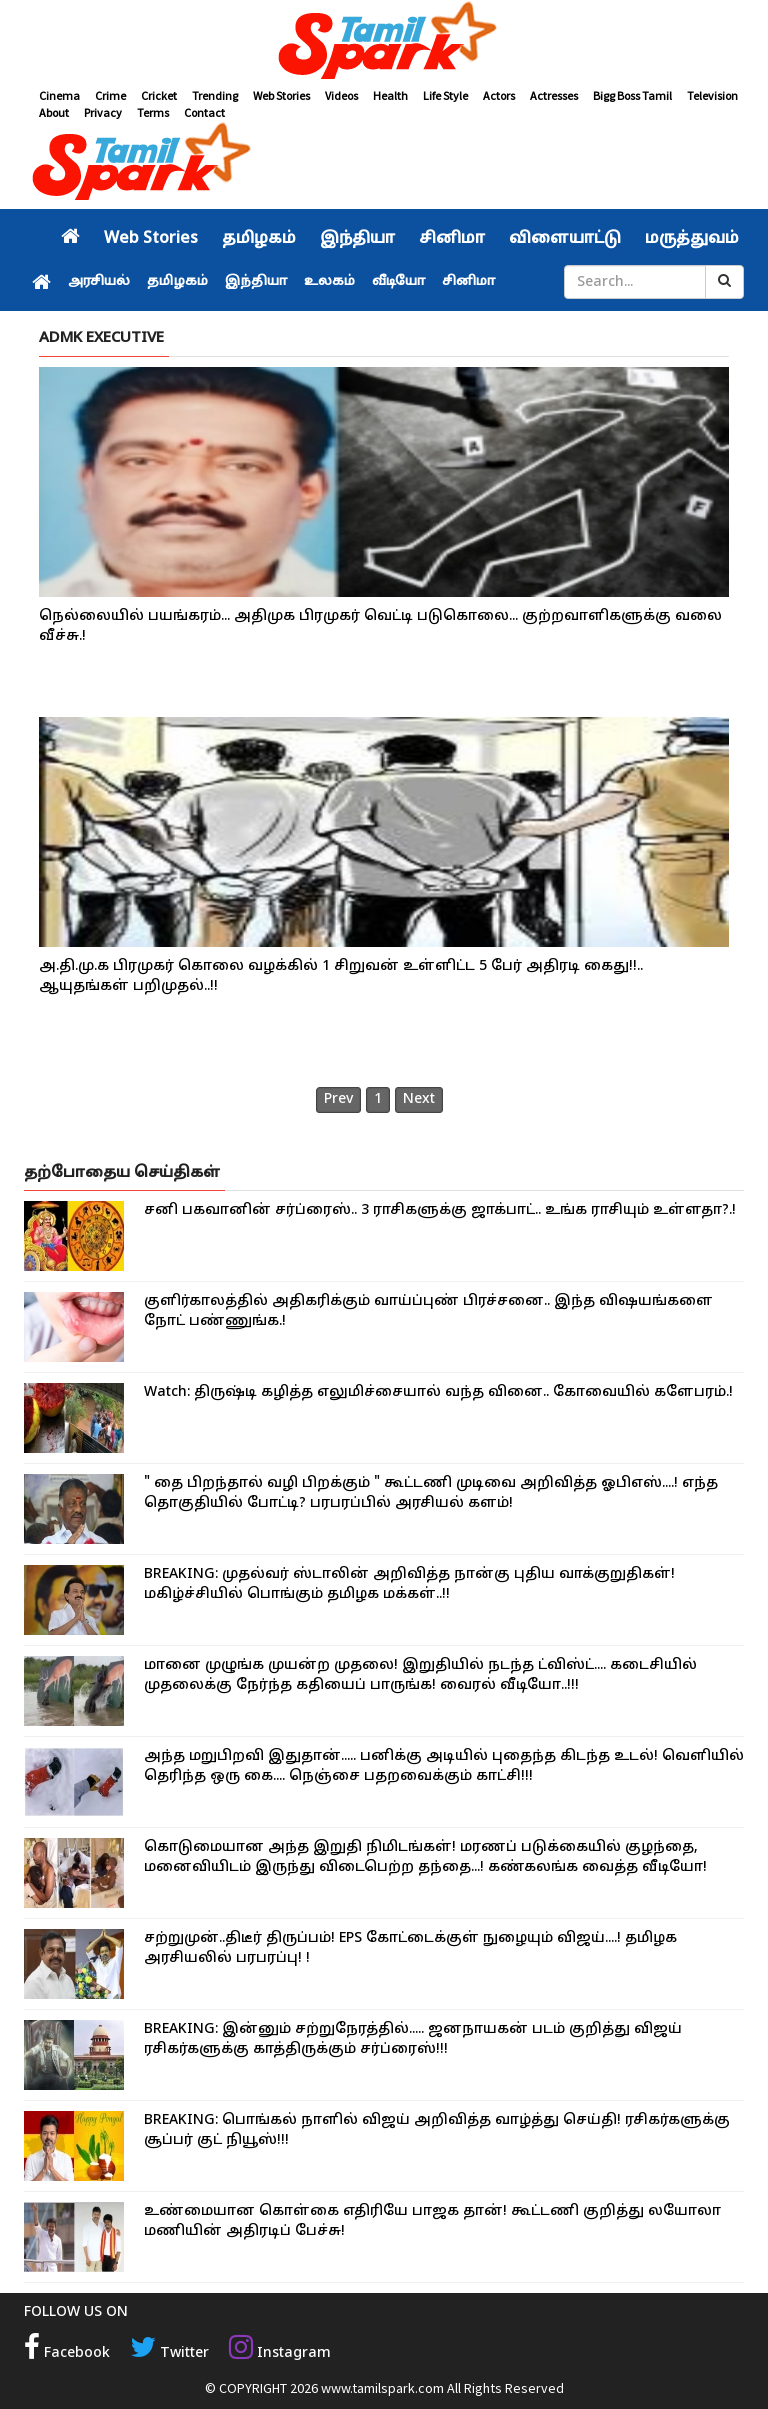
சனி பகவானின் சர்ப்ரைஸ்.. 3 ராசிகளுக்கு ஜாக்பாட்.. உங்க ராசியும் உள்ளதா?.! (440, 1210)
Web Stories (281, 95)
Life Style (445, 95)
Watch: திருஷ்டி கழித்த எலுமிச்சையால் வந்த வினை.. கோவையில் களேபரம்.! (438, 1392)
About (54, 112)
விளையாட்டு (565, 239)
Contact (204, 112)
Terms (153, 112)
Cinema (59, 95)
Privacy (103, 112)
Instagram (280, 2353)
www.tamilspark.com (382, 2388)
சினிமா (452, 239)
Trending (215, 95)
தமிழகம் (259, 239)
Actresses (554, 95)
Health (390, 95)
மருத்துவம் (692, 239)
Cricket (159, 95)
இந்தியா (357, 239)
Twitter (169, 2353)
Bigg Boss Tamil (632, 95)
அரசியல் (99, 282)
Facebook (67, 2353)
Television (712, 95)
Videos (341, 95)
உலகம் (329, 282)
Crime (110, 95)
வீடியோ (398, 282)
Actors (499, 95)
